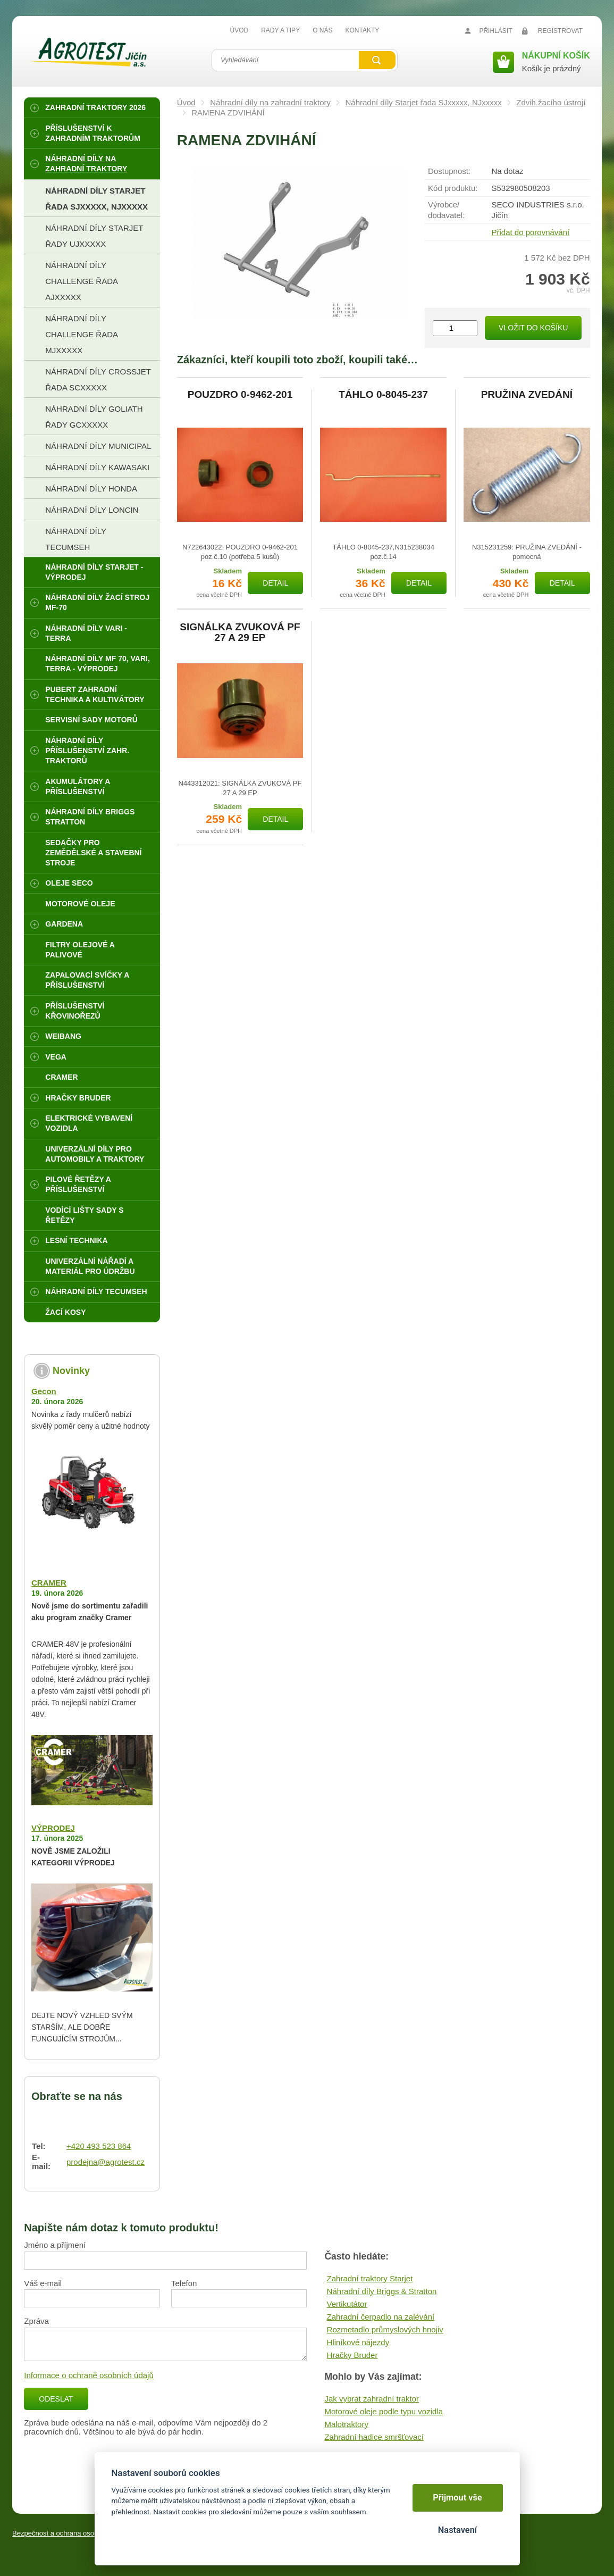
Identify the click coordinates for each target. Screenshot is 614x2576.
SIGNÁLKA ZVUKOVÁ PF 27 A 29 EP (240, 632)
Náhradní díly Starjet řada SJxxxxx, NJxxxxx (424, 102)
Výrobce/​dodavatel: (446, 210)
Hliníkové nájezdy (358, 2342)
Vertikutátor (347, 2303)
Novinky (71, 1370)
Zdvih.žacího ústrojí (550, 102)
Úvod (186, 102)
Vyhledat (377, 60)
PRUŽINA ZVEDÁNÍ (527, 394)
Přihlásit (495, 31)
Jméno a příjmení (55, 2244)
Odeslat (56, 2399)
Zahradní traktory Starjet (370, 2278)
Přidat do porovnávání (530, 232)
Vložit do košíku (533, 327)
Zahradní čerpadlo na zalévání (381, 2316)
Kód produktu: (452, 188)
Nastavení (457, 2530)
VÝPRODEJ (53, 1827)
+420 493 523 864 (98, 2145)
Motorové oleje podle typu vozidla (383, 2411)
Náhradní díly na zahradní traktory (270, 102)
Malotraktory (346, 2424)
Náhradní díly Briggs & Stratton (382, 2291)
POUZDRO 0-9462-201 (240, 394)
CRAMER (48, 1582)
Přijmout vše (457, 2497)
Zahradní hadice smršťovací (374, 2436)
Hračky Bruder (352, 2355)
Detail (275, 583)
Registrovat (560, 31)
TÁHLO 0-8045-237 (383, 394)
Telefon (184, 2283)
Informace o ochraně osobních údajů (89, 2375)
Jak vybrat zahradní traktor (371, 2398)
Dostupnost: (449, 171)
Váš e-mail (43, 2283)
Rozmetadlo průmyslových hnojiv (385, 2329)
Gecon (43, 1391)
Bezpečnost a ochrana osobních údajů (71, 2533)
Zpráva (36, 2320)
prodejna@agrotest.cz (105, 2161)
